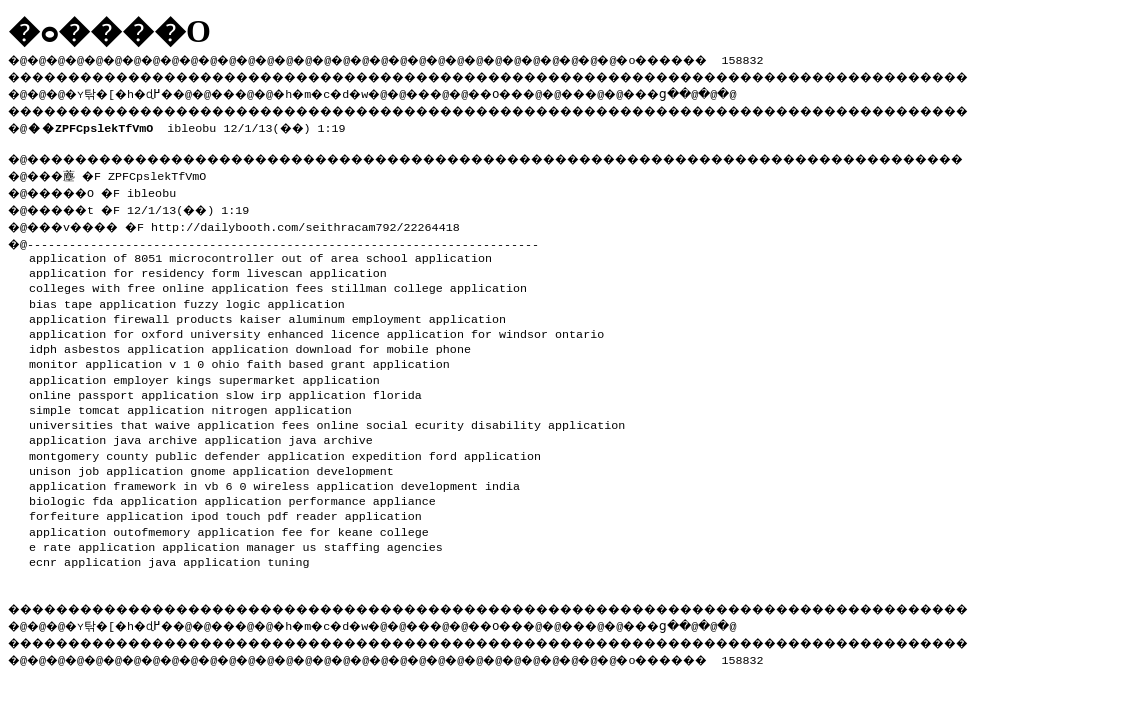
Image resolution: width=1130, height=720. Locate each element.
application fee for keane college (312, 526)
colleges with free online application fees (176, 282)
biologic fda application (113, 495)
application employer (99, 374)
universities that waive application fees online (194, 419)
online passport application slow (141, 389)
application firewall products (130, 313)
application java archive (113, 434)
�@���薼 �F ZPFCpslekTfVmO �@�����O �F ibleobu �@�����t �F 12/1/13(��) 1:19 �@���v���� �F (137, 196)
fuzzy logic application (263, 298)
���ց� (726, 91)
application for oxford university (144, 328)
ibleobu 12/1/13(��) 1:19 (190, 124)
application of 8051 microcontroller (151, 252)
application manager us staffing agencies (302, 541)
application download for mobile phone (340, 343)
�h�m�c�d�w (354, 91)
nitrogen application (281, 404)
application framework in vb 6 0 (137, 480)
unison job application (106, 465)
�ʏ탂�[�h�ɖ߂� (130, 91)
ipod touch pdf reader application (305, 510)
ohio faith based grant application (330, 358)
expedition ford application (446, 450)
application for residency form (134, 267)
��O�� (550, 91)
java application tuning (228, 556)
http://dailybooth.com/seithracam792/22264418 (323, 221)
